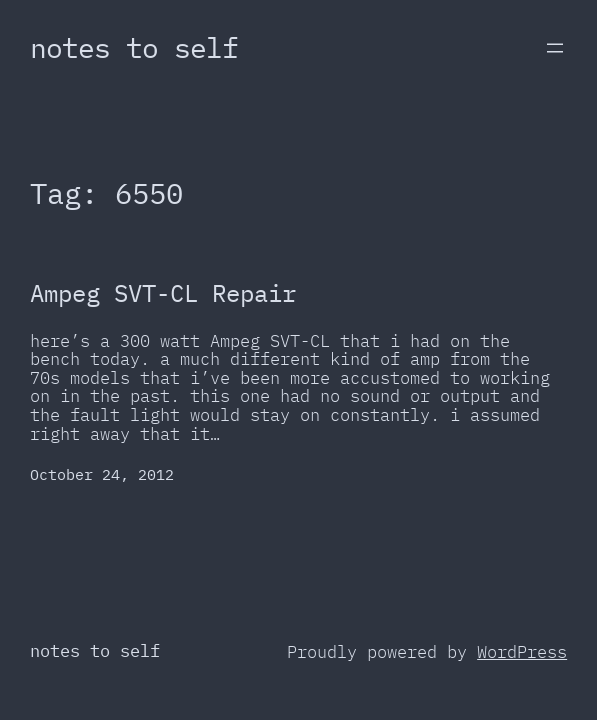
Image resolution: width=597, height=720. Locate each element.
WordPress (522, 652)
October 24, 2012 (102, 474)
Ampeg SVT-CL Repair (163, 293)
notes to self (134, 47)
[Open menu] (555, 48)
